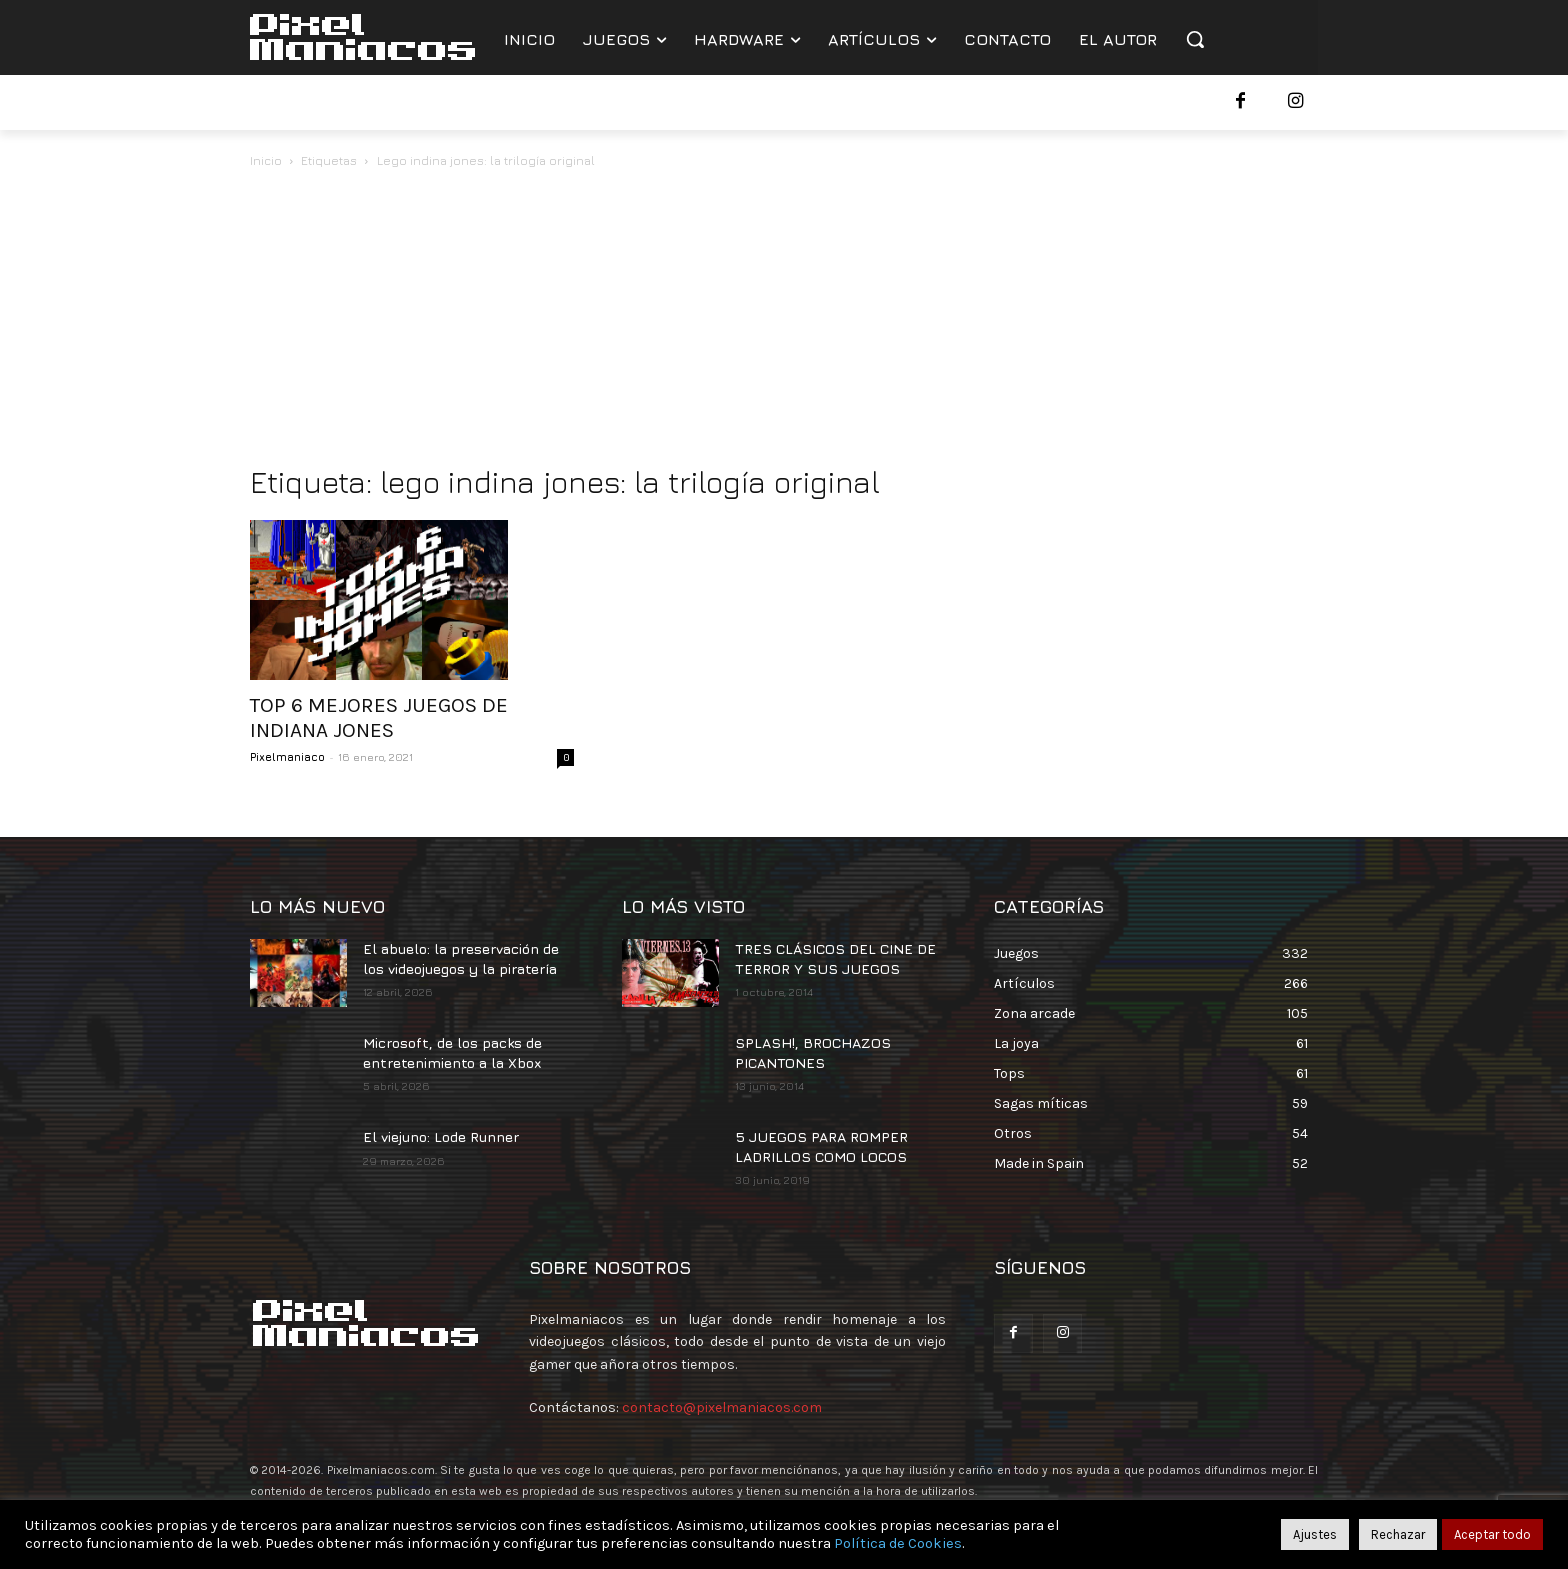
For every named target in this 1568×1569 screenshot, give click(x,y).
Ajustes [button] (1315, 1534)
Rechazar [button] (1398, 1534)
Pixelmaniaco (287, 756)
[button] (1195, 39)
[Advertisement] (784, 322)
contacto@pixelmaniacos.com (722, 1407)
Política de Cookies (898, 1543)
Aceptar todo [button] (1492, 1534)
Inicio (266, 160)
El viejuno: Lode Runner (441, 1136)
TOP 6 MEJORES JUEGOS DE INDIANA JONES (379, 717)
